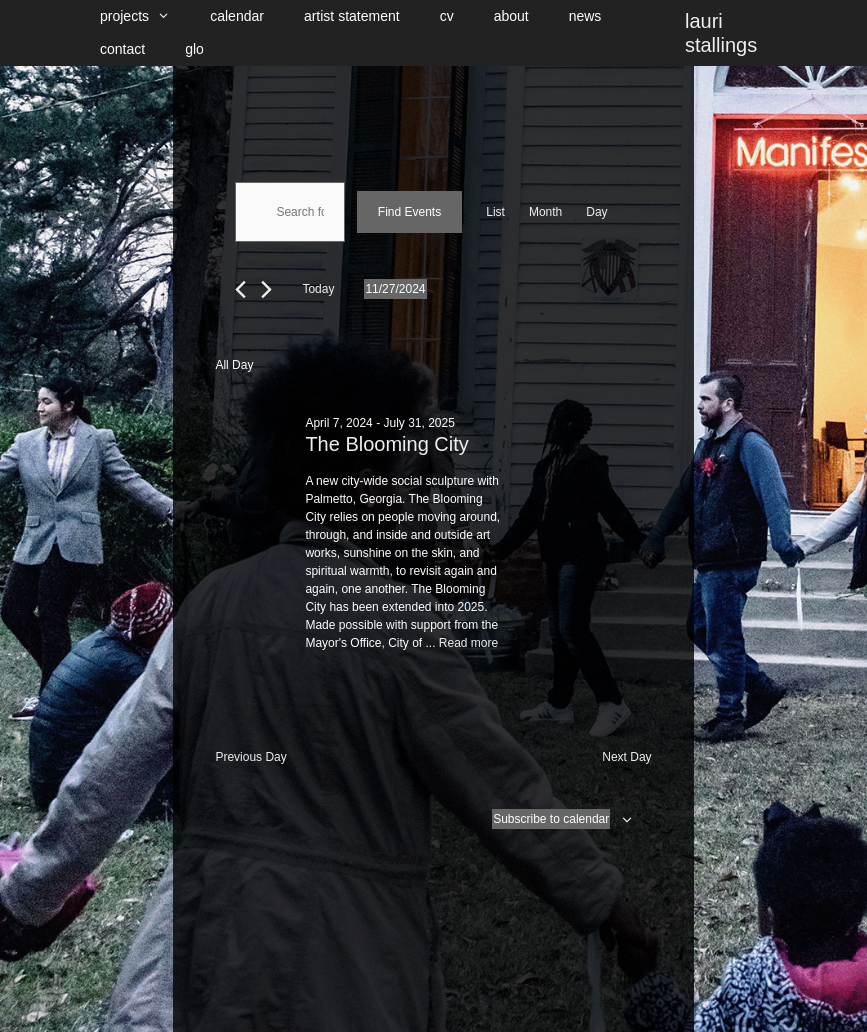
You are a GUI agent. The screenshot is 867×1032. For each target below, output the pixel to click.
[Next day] (266, 289)
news (585, 16)
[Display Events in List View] (495, 212)
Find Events (409, 212)
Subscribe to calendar (551, 819)
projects (145, 16)
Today (318, 289)
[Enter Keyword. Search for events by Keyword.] (289, 212)
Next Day (626, 757)
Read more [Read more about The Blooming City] (468, 643)
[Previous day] (240, 289)
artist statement (352, 16)
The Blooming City (386, 444)
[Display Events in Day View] (596, 212)
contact (122, 49)
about (511, 16)
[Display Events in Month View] (545, 212)
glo (194, 49)
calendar (237, 16)
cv (447, 16)
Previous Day (250, 757)
